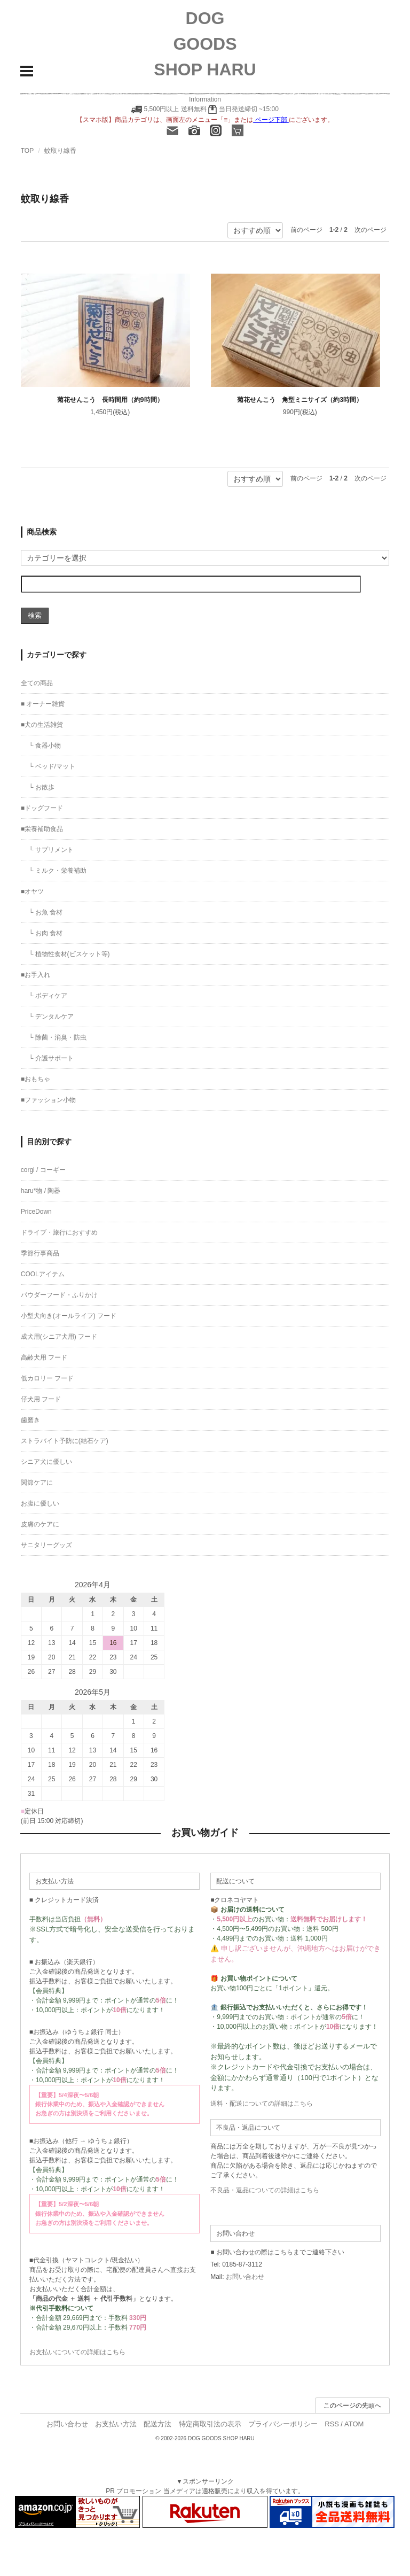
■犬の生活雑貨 (42, 724)
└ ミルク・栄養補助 (57, 870)
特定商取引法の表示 (210, 2424)
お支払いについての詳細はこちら (77, 2352)
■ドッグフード (42, 808)
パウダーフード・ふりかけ (59, 1295)
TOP (27, 150)
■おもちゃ (35, 1079)
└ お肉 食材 (45, 933)
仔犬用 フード (41, 1399)
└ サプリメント (51, 850)
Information (205, 99)
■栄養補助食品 (42, 829)
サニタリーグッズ (46, 1545)
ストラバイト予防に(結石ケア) (64, 1441)
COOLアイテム (43, 1274)
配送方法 (157, 2424)
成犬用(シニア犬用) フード (59, 1336)
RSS (332, 2424)
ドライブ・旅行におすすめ (59, 1232)
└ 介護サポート (51, 1058)
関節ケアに (37, 1482)
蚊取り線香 (60, 150)
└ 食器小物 (45, 745)
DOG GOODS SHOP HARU (205, 44)
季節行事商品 (40, 1253)
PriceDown (36, 1211)
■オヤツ (32, 891)
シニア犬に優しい (46, 1461)
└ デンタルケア (51, 1016)
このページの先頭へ (352, 2405)
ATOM (354, 2424)
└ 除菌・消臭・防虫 (57, 1037)
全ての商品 (37, 683)
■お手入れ (35, 975)
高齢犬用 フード (44, 1357)
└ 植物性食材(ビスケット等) (69, 954)
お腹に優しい (40, 1503)
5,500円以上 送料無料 (175, 109)
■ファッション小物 (48, 1100)
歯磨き (30, 1420)
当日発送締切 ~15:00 (243, 109)
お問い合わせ (245, 2276)
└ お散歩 (41, 787)
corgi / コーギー (43, 1170)
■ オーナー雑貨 (43, 704)
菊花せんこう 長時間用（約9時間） (110, 400)
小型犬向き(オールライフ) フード (68, 1316)
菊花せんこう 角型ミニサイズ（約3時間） (299, 400)
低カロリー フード (47, 1378)
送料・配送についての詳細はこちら (261, 2103)
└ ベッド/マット (52, 766)
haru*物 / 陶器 (41, 1190)
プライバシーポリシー (283, 2424)
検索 (35, 615)
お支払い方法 (116, 2424)
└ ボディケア (48, 995)
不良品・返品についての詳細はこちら (264, 2190)
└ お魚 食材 (45, 912)
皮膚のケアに (40, 1524)
